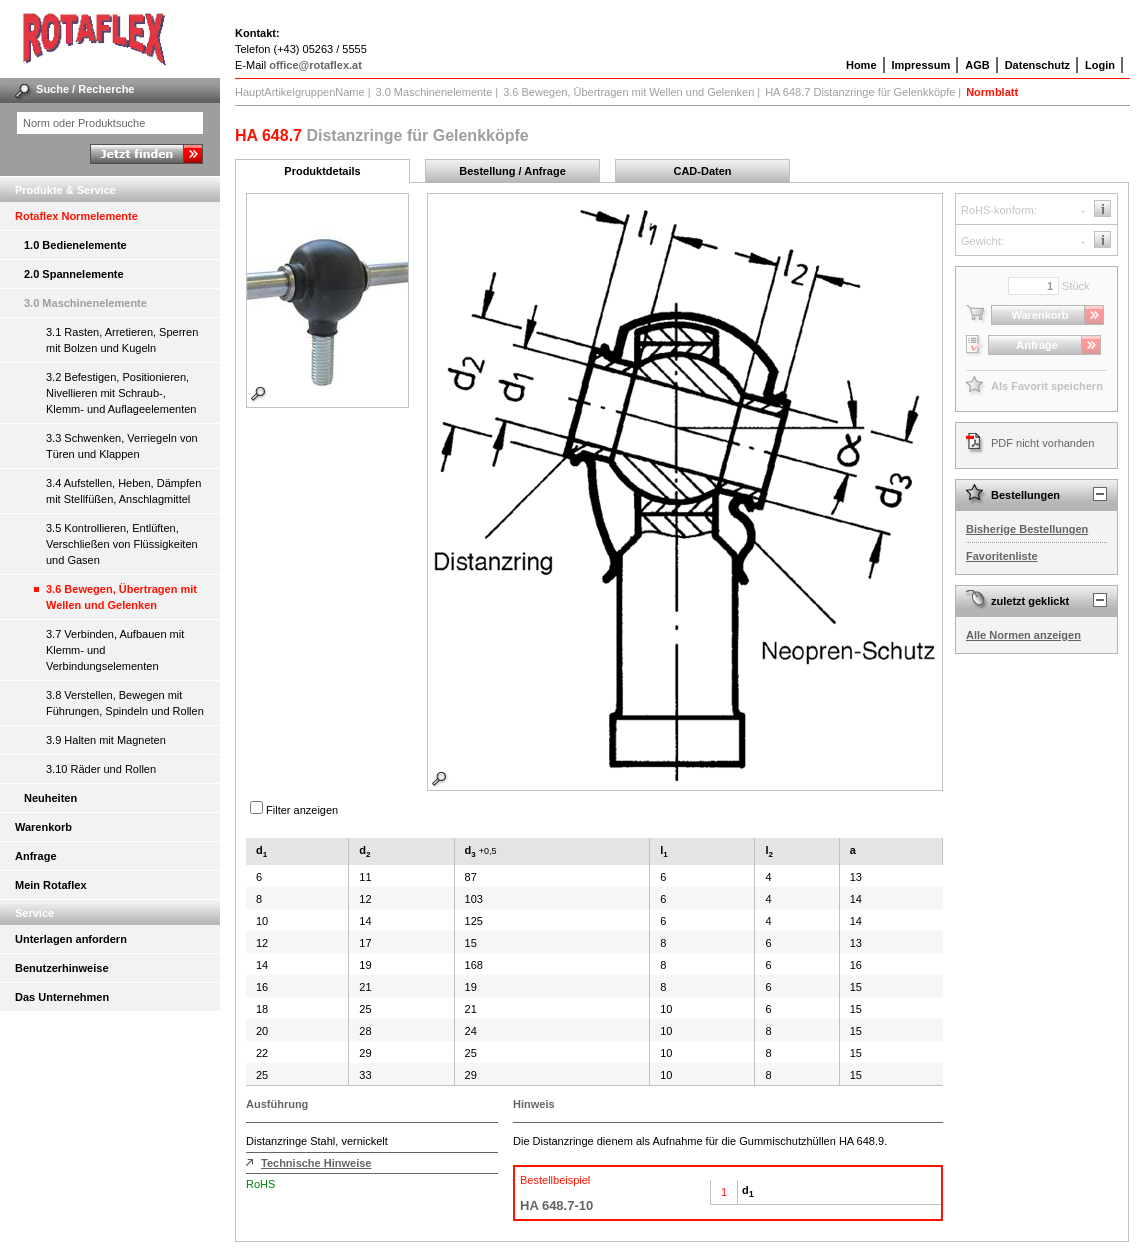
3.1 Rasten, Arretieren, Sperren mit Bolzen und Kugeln (122, 340)
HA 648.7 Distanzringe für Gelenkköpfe (860, 92)
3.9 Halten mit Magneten (106, 740)
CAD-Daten (702, 171)
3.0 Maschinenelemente (85, 303)
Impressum (921, 65)
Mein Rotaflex (51, 885)
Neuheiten (50, 798)
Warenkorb (43, 827)
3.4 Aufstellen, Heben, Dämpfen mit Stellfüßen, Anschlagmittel (123, 491)
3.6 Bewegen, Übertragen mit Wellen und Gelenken (121, 597)
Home (861, 65)
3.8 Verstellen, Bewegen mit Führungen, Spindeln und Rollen (125, 703)
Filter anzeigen (302, 810)
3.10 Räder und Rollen (101, 769)
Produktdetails (322, 171)
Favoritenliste (1002, 556)
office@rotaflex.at (315, 65)
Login (1100, 65)
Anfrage (36, 856)
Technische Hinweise (316, 1163)
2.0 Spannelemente (74, 274)
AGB (977, 65)
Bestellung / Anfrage (512, 171)
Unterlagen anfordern (71, 939)
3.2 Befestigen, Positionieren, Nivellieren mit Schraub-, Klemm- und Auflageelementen (121, 393)
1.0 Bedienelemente (75, 245)
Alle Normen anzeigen (1023, 635)
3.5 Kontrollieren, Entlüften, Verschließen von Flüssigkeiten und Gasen (122, 544)
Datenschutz (1037, 65)
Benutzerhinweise (62, 968)
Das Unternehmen (62, 997)
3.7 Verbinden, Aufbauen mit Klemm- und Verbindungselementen (115, 650)
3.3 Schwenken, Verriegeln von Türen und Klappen (122, 446)
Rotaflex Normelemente (76, 216)
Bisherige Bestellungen (1027, 529)
